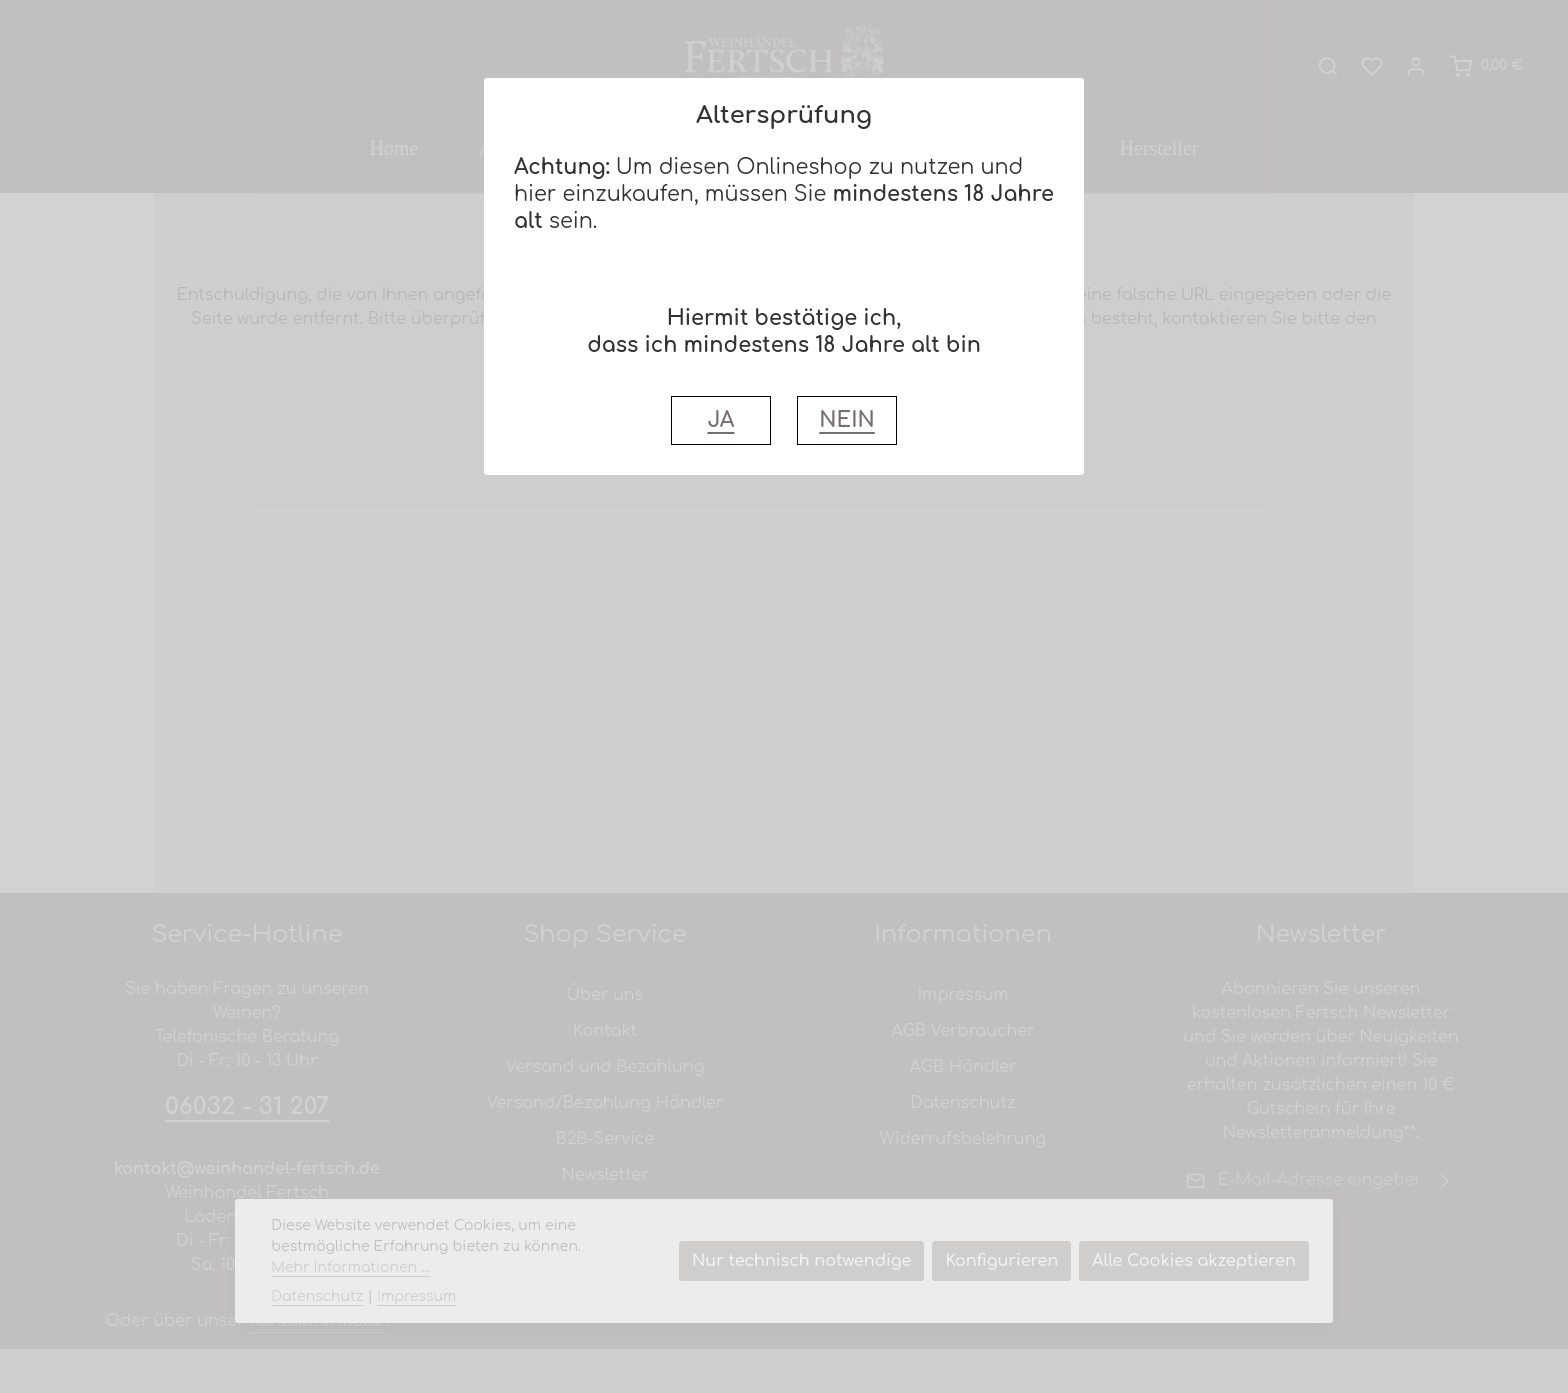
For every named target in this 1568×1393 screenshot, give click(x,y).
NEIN (846, 420)
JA (720, 420)
